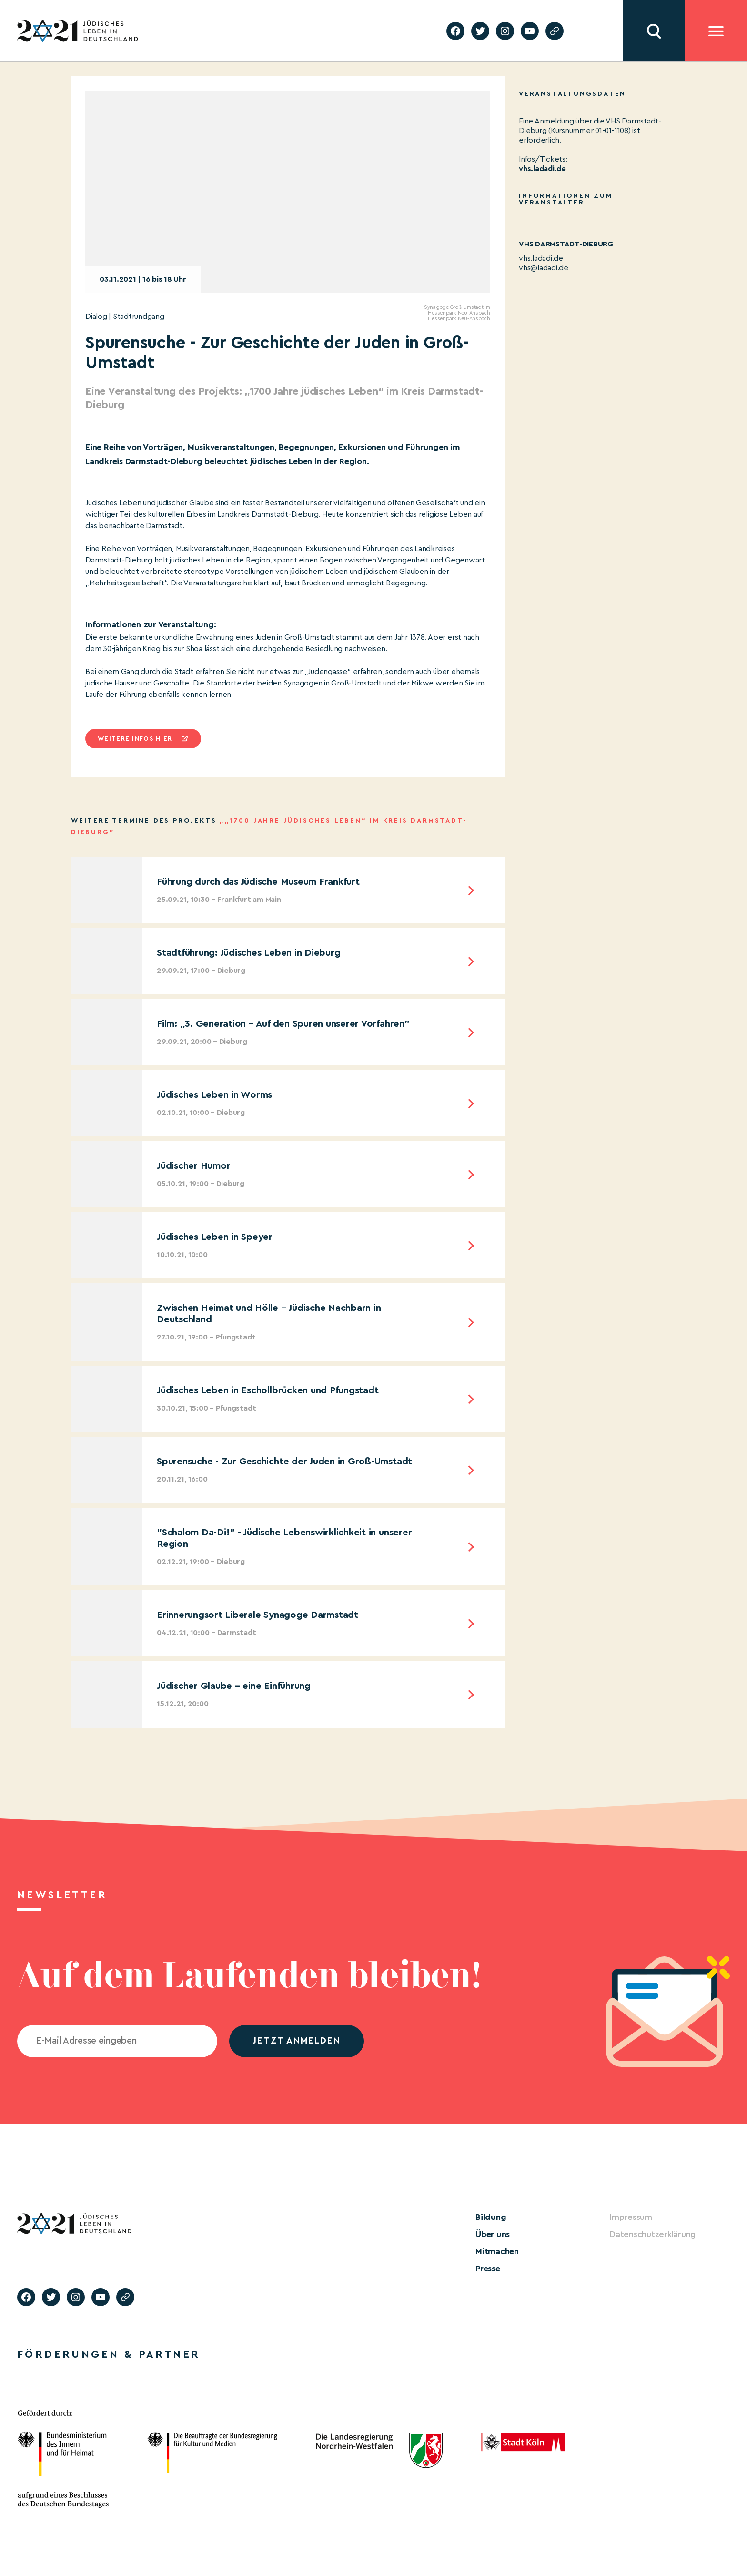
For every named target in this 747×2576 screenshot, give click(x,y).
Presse (487, 2268)
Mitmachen (497, 2251)
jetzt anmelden (296, 2040)
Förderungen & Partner (108, 2354)
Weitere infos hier (135, 739)
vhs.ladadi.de (541, 258)
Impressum (631, 2217)
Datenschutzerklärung (653, 2234)
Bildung (490, 2217)
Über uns (492, 2234)
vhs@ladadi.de (543, 268)
